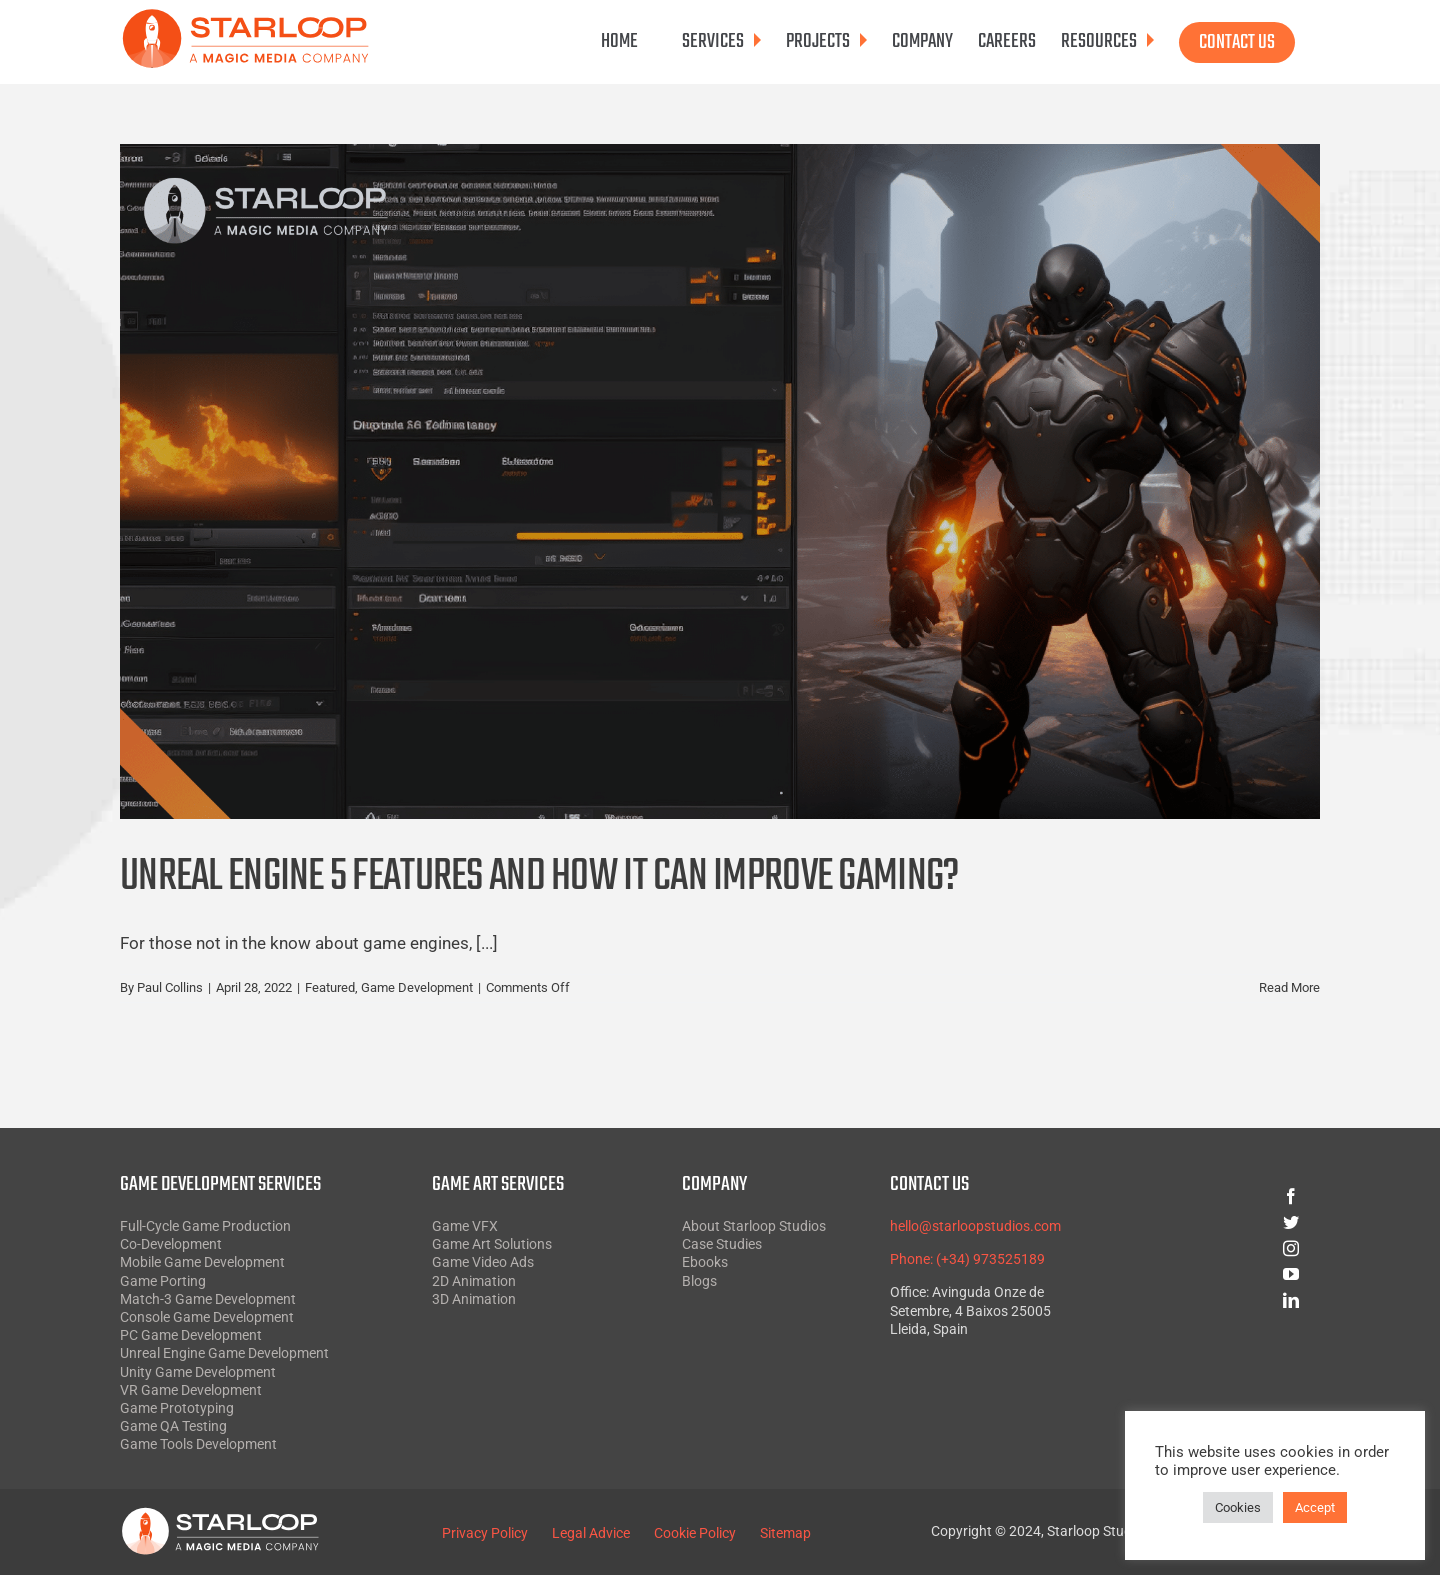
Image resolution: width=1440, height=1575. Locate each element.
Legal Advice (591, 1533)
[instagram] (1219, 1248)
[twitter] (1219, 1222)
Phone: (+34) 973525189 (967, 1259)
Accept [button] (1315, 1507)
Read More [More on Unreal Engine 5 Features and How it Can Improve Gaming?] (1289, 987)
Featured (330, 987)
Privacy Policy (485, 1533)
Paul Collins (170, 987)
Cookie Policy (695, 1533)
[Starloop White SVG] (220, 1515)
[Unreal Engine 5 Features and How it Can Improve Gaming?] (720, 481)
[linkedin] (1219, 1300)
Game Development (417, 987)
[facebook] (1219, 1196)
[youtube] (1219, 1274)
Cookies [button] (1238, 1507)
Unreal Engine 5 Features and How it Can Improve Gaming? (539, 877)
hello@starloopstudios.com (975, 1226)
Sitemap (785, 1533)
